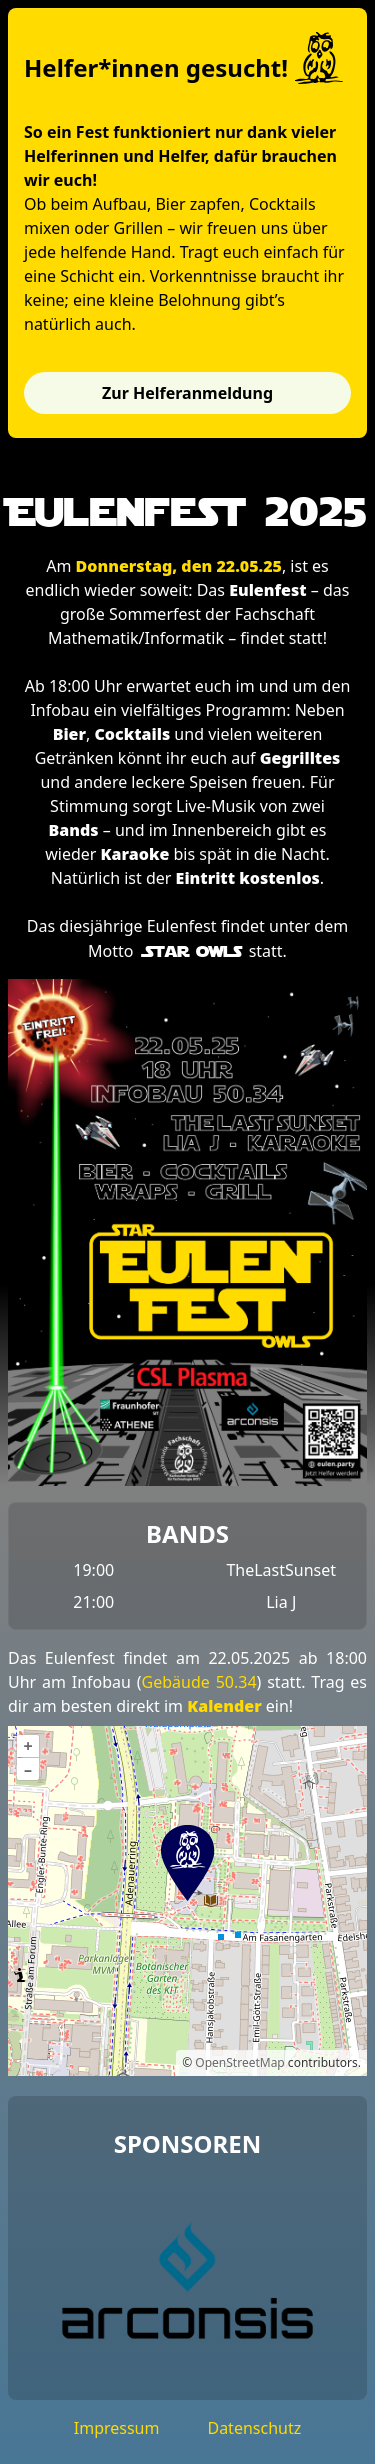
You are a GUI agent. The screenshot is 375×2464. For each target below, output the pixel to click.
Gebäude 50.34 (199, 1682)
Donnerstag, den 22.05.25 (179, 566)
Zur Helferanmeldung (187, 393)
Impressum (117, 2428)
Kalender (224, 1706)
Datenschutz (254, 2428)
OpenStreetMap (239, 2062)
